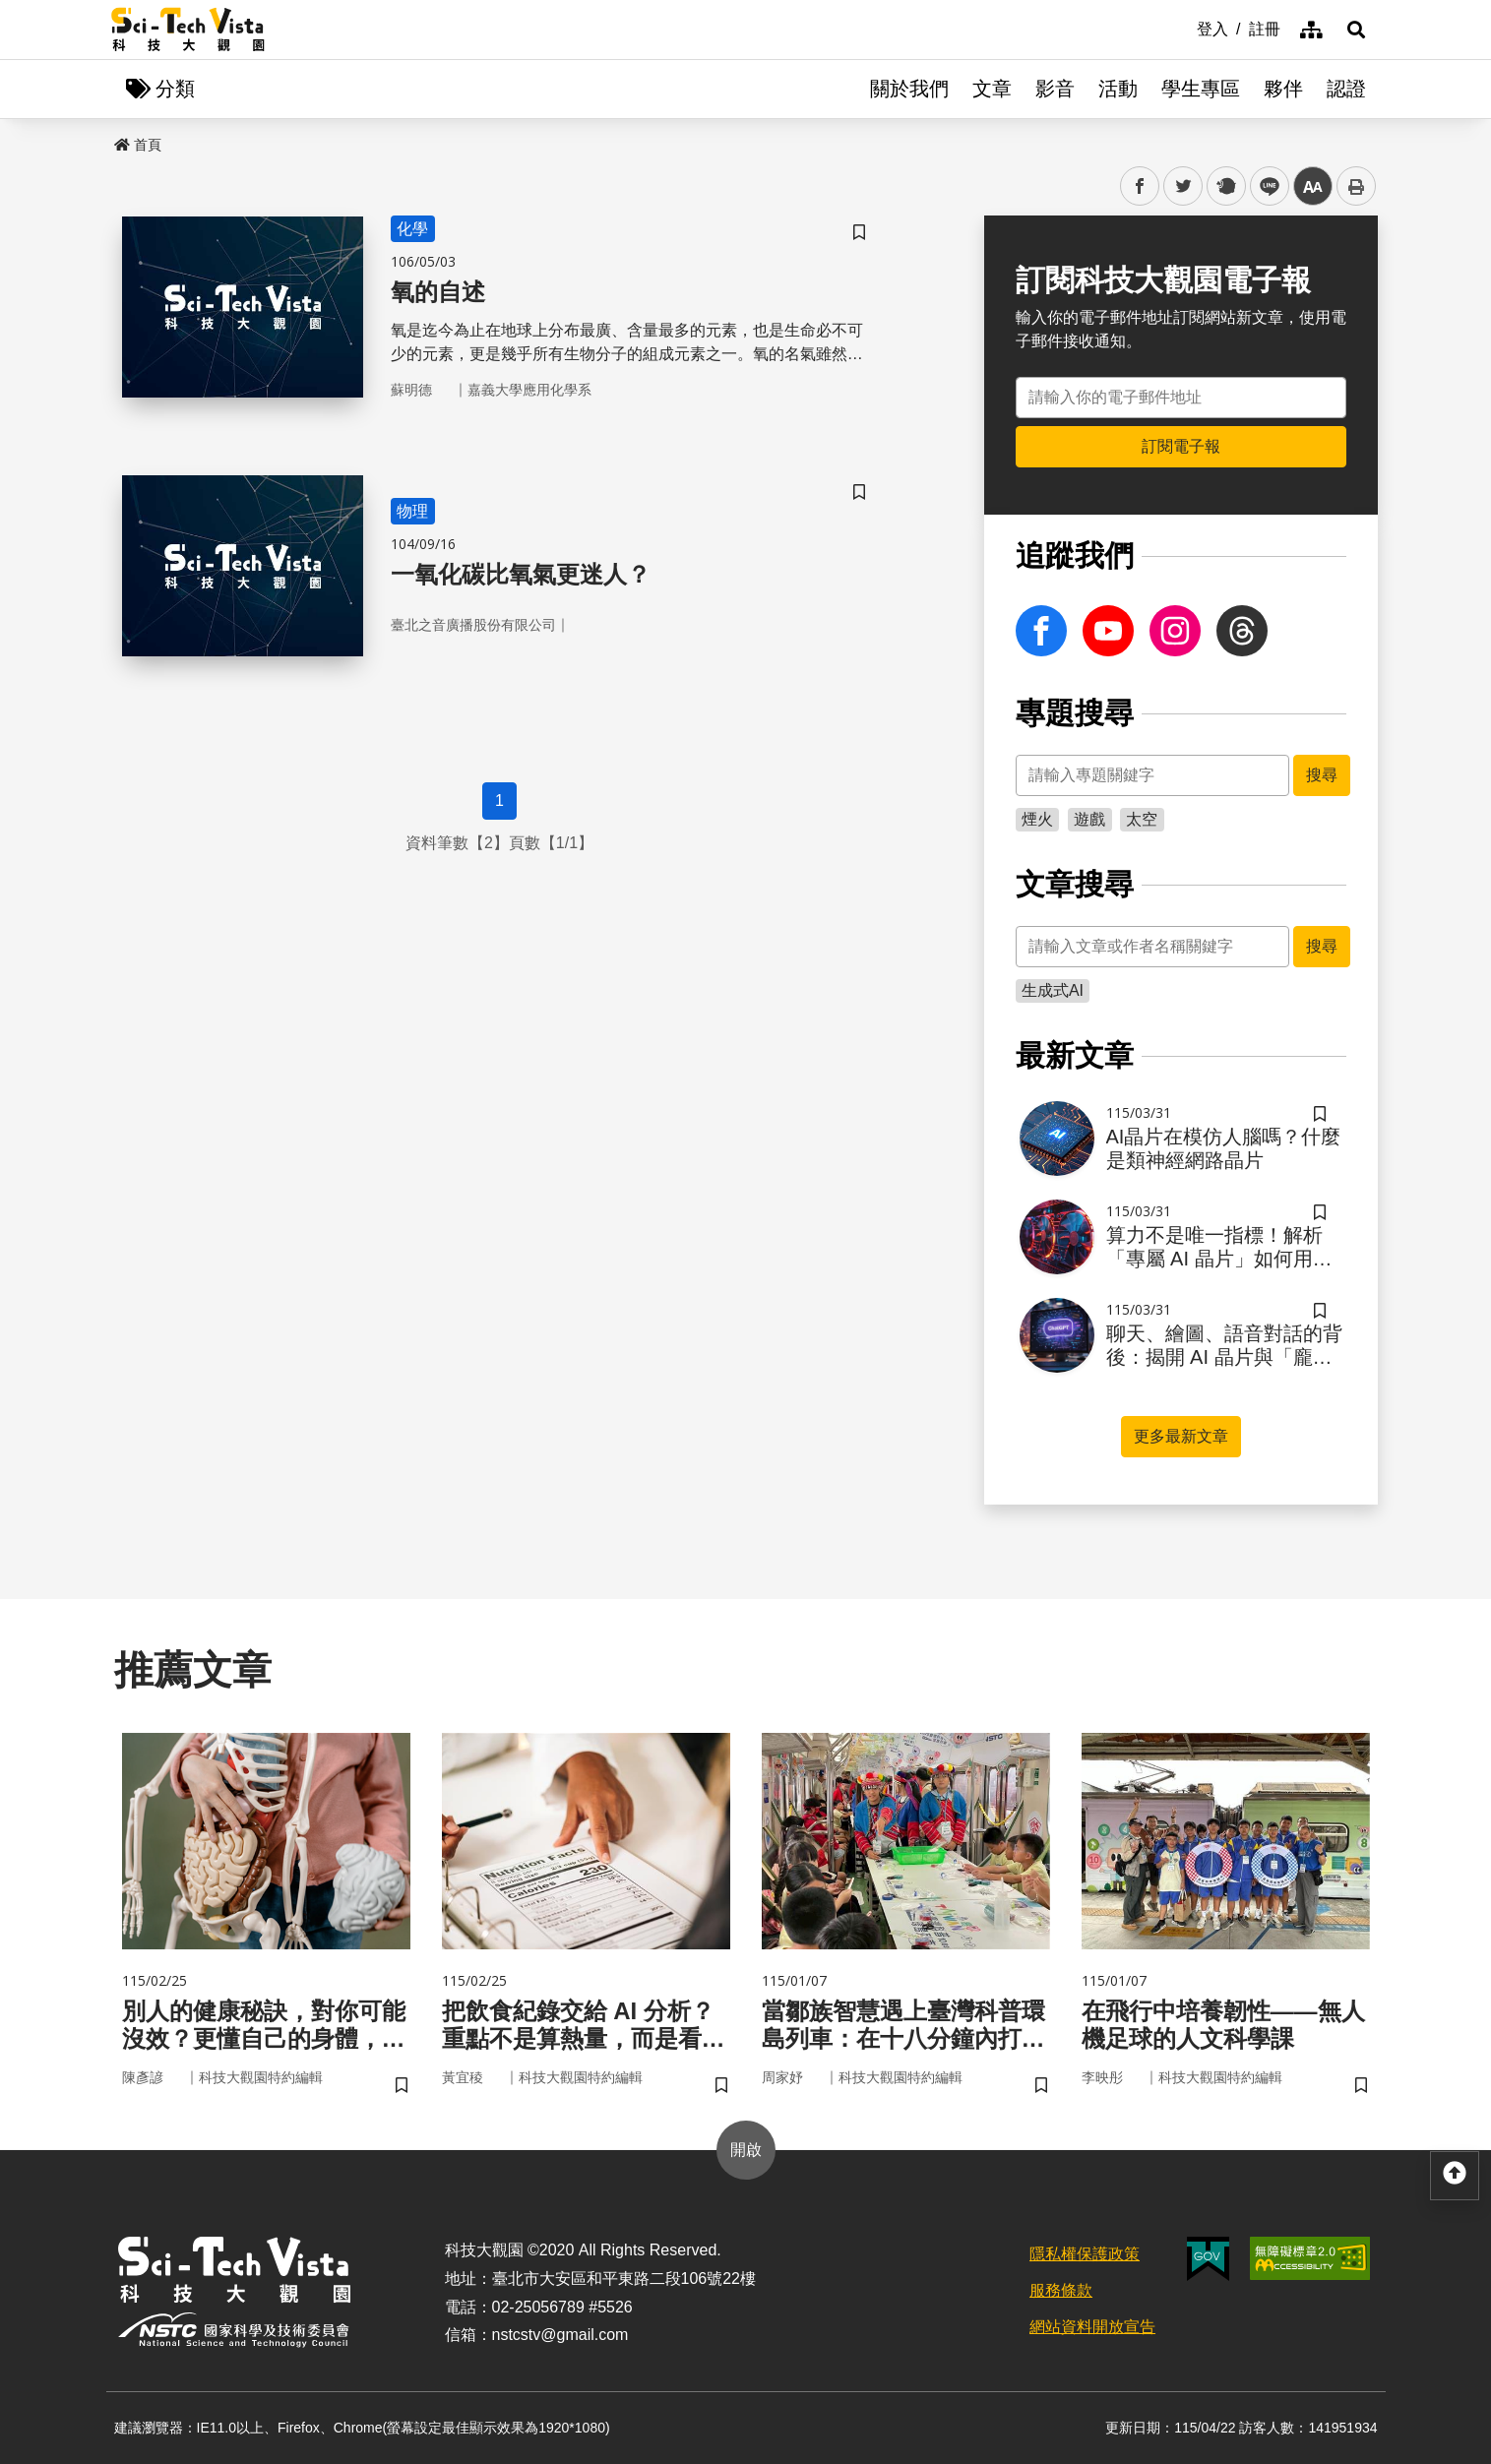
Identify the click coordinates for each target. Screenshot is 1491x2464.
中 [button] (1313, 186)
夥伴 (1283, 88)
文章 (992, 88)
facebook (1140, 186)
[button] (1356, 29)
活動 (1118, 88)
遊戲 (1089, 819)
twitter (1183, 186)
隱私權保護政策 (1084, 2254)
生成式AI (1053, 990)
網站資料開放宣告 (1092, 2326)
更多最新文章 (1181, 1436)
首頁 (137, 145)
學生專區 (1200, 88)
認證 (1346, 88)
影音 (1055, 88)
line (1263, 186)
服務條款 (1060, 2290)
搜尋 (1321, 775)
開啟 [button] (746, 2149)
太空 (1141, 819)
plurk (1225, 186)
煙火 (1037, 819)
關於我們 (909, 88)
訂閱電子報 (1181, 446)
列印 (1356, 186)
